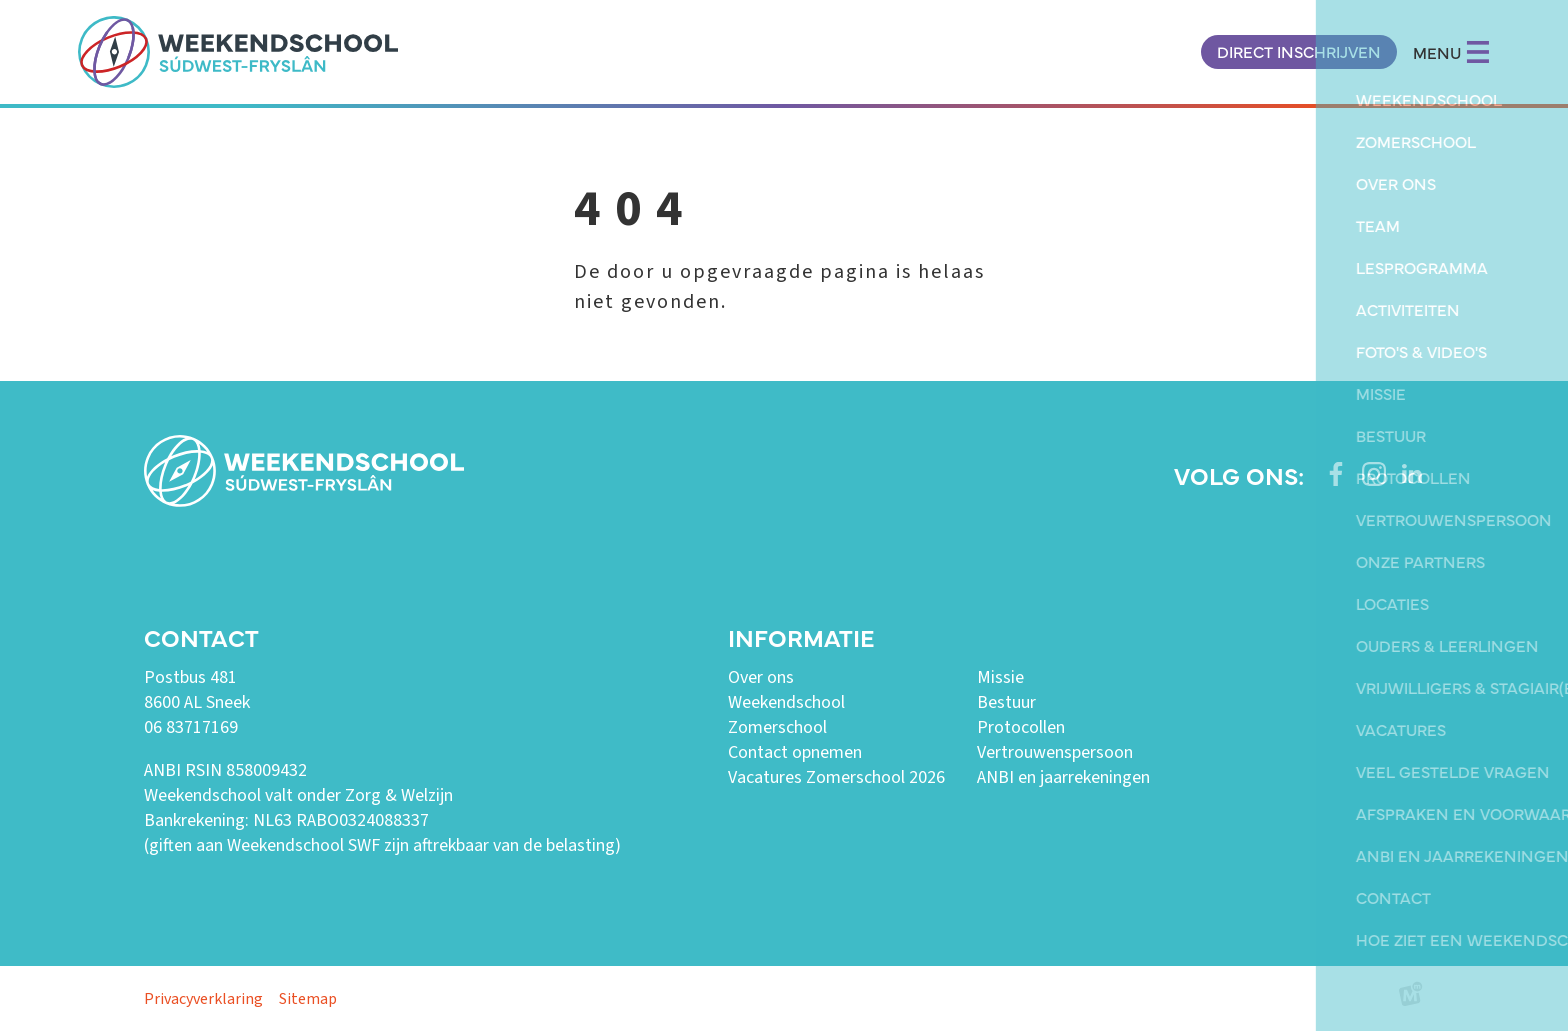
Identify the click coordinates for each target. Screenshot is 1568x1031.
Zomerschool (777, 727)
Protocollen (1021, 727)
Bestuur (1006, 702)
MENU (1451, 52)
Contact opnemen (795, 752)
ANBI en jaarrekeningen (1063, 777)
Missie (1000, 677)
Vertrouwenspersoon (1055, 752)
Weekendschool (786, 702)
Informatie (801, 636)
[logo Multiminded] (1411, 998)
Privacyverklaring (203, 999)
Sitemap (308, 999)
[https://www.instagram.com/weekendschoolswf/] (1374, 474)
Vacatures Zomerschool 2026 (836, 777)
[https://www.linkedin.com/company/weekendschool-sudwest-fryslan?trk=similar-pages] (1412, 474)
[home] (238, 52)
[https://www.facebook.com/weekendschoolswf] (1336, 474)
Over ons (761, 677)
